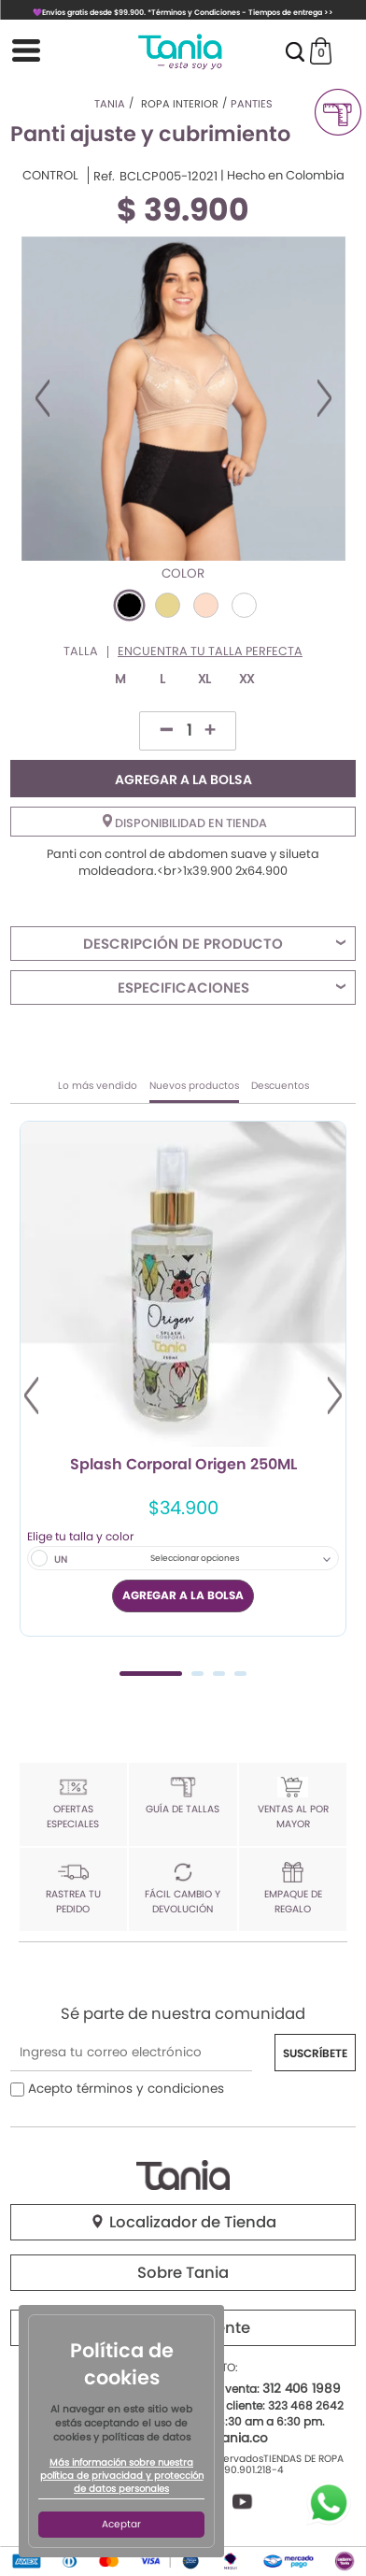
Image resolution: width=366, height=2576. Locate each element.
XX (246, 679)
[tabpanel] (183, 1379)
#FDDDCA (205, 605)
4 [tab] (240, 1673)
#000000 (129, 605)
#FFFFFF (244, 605)
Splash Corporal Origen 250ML (183, 1465)
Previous (42, 398)
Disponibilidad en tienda (185, 822)
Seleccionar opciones (195, 1558)
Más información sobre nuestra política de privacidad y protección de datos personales (122, 2476)
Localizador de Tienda (183, 2222)
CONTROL (50, 175)
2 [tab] (197, 1673)
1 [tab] (151, 1673)
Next (324, 398)
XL (204, 679)
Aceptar (121, 2524)
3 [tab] (219, 1673)
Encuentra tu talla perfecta (210, 652)
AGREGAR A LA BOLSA (183, 779)
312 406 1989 (301, 2388)
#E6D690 (167, 605)
